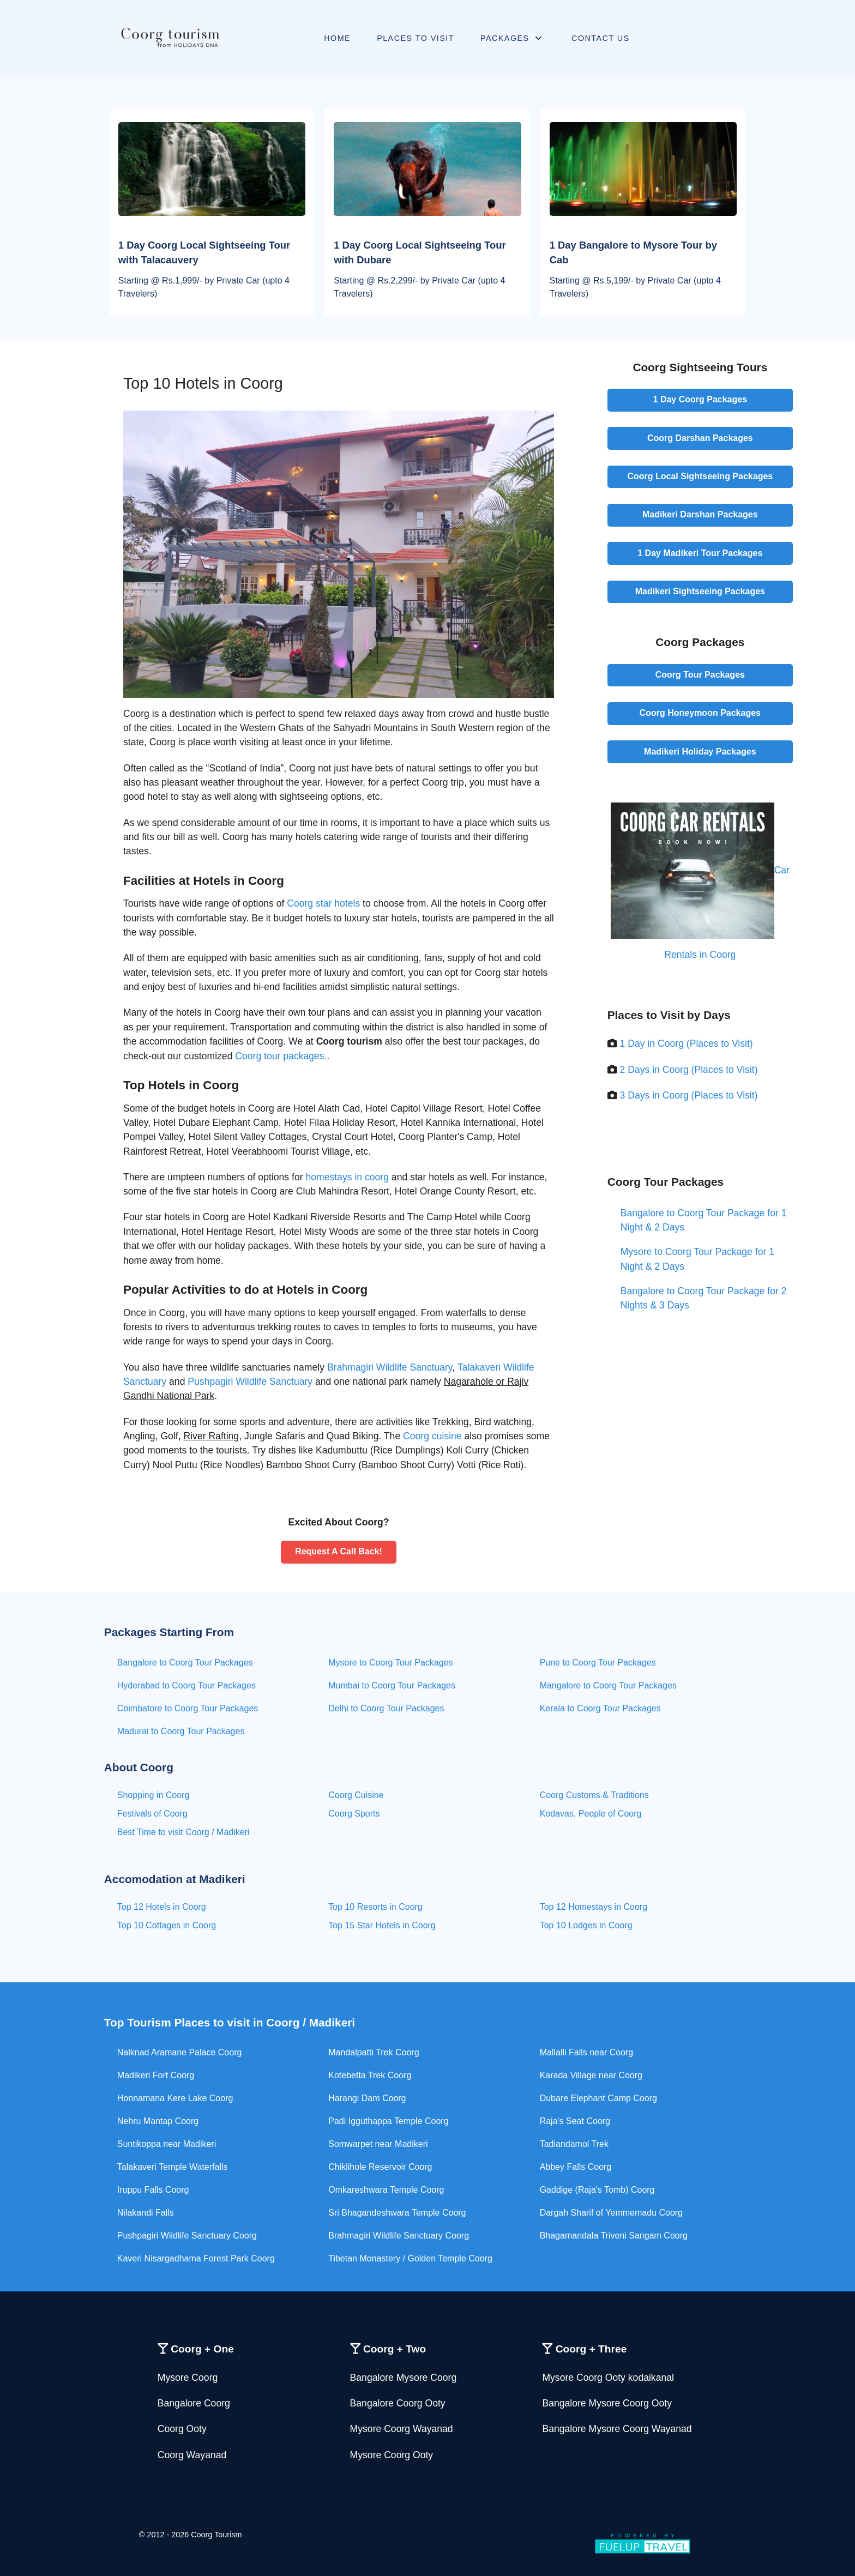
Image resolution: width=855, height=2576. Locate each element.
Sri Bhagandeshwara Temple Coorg (397, 2212)
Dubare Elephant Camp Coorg (598, 2098)
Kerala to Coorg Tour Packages (600, 1708)
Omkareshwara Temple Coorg (386, 2189)
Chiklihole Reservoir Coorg (380, 2166)
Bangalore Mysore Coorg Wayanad (616, 2428)
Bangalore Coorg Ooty (397, 2403)
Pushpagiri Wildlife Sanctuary (250, 1381)
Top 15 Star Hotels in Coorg (382, 1925)
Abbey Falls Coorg (576, 2166)
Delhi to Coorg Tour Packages (386, 1708)
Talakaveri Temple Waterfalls (172, 2166)
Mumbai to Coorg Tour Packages (391, 1685)
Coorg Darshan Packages (700, 438)
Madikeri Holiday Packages (700, 751)
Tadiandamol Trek (574, 2144)
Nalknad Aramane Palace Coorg (179, 2052)
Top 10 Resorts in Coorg (375, 1906)
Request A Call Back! (338, 1551)
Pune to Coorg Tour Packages (598, 1662)
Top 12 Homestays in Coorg (593, 1906)
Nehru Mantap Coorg (157, 2121)
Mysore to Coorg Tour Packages (390, 1662)
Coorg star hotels (323, 903)
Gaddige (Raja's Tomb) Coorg (597, 2189)
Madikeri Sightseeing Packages (700, 591)
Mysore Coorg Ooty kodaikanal (608, 2377)
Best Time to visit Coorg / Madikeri (183, 1832)
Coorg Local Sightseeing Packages (700, 476)
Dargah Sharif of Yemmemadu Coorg (611, 2212)
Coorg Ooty (182, 2428)
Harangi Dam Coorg (367, 2098)
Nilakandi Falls (145, 2212)
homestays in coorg (347, 1177)
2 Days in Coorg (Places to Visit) (689, 1069)
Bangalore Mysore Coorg (403, 2377)
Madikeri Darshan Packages (700, 514)
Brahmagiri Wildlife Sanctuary (389, 1367)
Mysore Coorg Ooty (391, 2455)
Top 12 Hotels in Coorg (161, 1906)
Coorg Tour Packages (700, 674)
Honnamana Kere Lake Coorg (175, 2098)
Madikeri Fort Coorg (155, 2075)
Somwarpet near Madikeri (378, 2144)
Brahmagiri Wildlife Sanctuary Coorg (398, 2235)
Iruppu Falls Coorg (153, 2189)
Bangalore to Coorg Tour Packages (185, 1662)
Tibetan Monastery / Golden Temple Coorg (410, 2258)
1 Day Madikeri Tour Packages (699, 553)
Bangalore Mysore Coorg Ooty (607, 2403)
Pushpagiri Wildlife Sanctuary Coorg (187, 2235)
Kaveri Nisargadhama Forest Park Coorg (196, 2258)
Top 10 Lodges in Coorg (586, 1925)
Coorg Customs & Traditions (594, 1795)
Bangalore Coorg (194, 2403)
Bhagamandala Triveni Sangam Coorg (614, 2235)
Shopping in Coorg (153, 1795)
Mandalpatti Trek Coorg (373, 2052)
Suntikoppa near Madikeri (166, 2144)
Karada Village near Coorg (591, 2075)
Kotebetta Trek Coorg (369, 2075)
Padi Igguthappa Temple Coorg (388, 2121)
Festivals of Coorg (152, 1813)
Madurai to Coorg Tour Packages (181, 1731)
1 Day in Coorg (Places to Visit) (686, 1043)
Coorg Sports (354, 1813)
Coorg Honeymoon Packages (700, 712)
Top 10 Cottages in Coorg (166, 1925)
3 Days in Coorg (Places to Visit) (689, 1095)
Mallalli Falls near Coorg (587, 2052)
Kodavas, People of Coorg (591, 1813)
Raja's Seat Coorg (575, 2121)
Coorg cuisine (432, 1436)
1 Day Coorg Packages (700, 399)
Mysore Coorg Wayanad (401, 2428)
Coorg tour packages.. (282, 1056)
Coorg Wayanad (192, 2455)
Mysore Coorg (188, 2377)
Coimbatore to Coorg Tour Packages (187, 1708)
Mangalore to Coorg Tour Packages (608, 1685)
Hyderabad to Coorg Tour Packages (186, 1685)
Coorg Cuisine (355, 1795)
